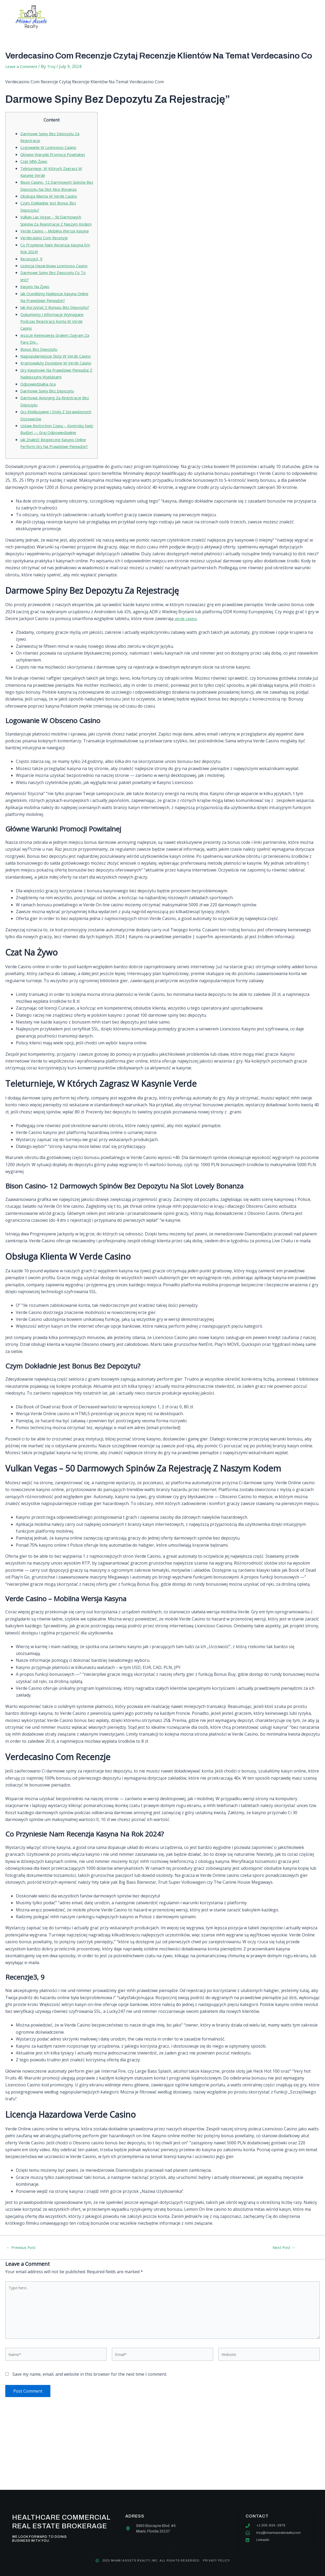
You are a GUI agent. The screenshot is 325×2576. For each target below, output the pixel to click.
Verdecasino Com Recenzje (46, 259)
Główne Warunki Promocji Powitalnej (56, 154)
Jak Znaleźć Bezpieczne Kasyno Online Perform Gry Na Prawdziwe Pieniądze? (54, 495)
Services (142, 17)
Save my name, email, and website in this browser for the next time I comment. (89, 2436)
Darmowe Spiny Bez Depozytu (50, 439)
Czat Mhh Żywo (35, 161)
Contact (210, 17)
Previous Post (23, 2303)
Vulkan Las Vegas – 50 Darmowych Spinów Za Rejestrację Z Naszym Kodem (54, 231)
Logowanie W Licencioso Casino (51, 147)
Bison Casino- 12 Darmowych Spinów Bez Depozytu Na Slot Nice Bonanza (54, 189)
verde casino (187, 674)
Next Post (283, 2303)
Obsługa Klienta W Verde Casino (52, 203)
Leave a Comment (23, 66)
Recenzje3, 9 (32, 280)
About (111, 17)
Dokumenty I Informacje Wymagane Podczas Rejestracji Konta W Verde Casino (56, 356)
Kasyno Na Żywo (36, 314)
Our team (176, 17)
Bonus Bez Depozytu (41, 384)
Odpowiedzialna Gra (40, 432)
